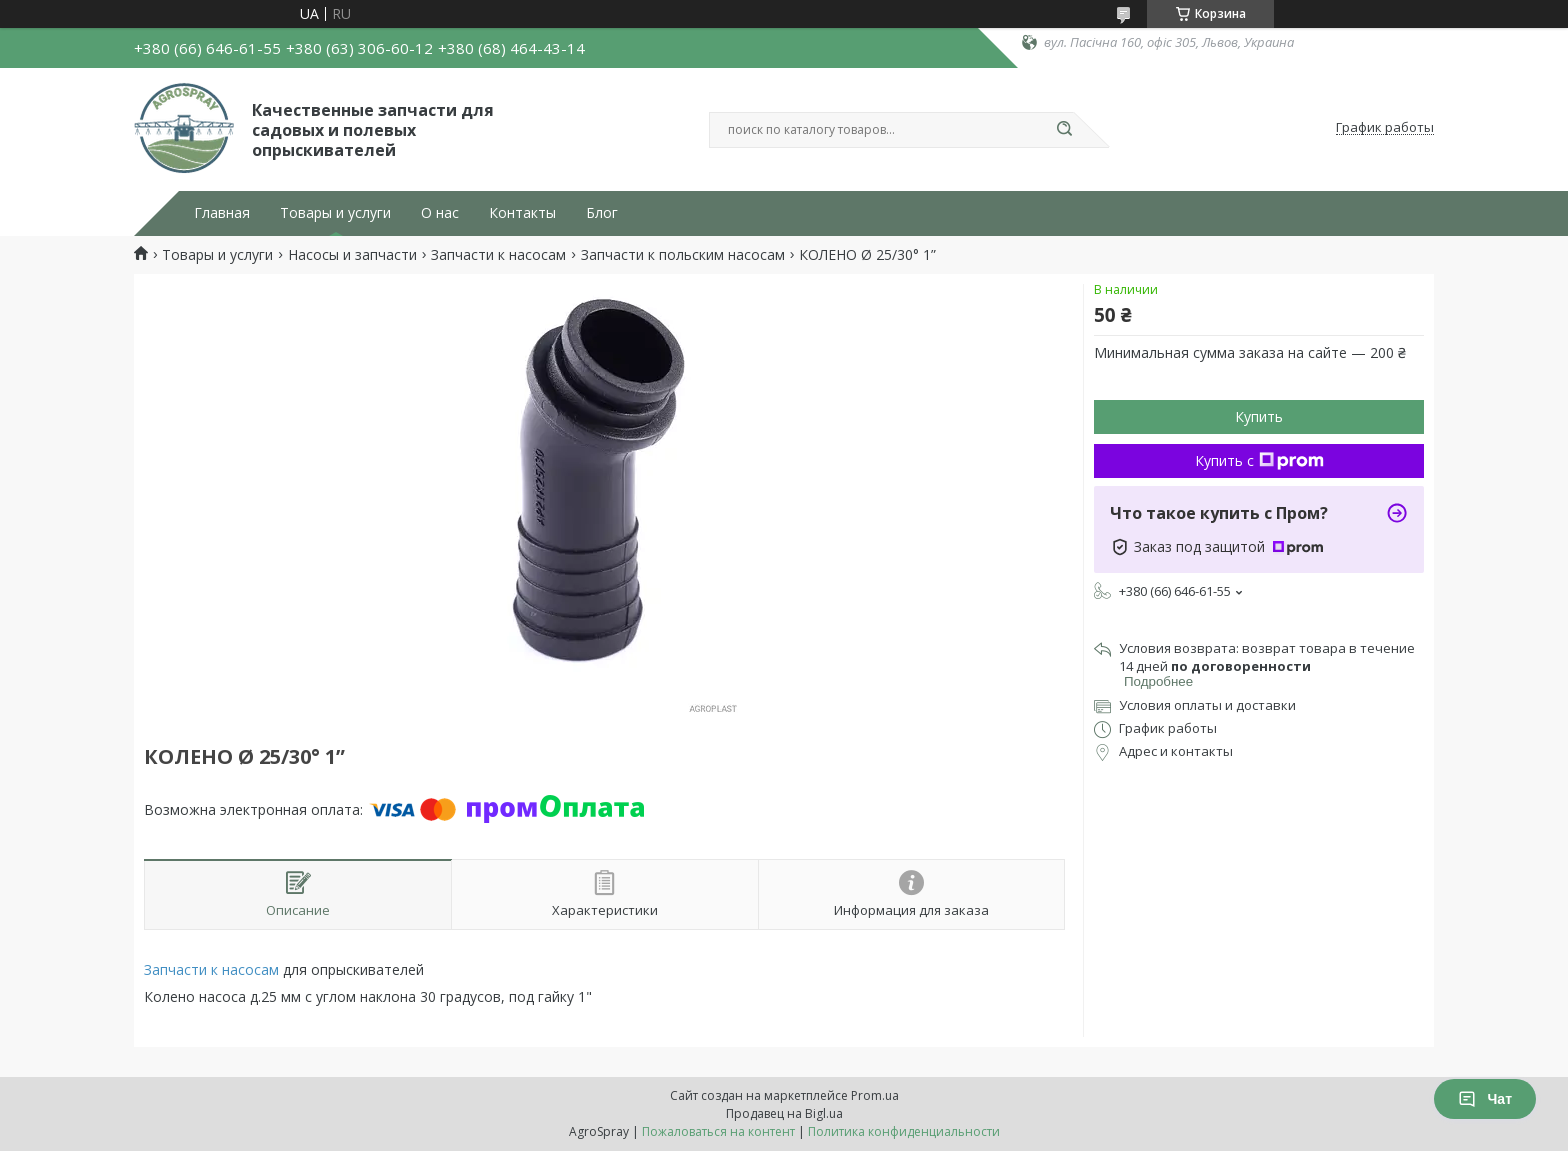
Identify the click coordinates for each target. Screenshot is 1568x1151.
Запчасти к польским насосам (683, 255)
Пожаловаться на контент (718, 1131)
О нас (440, 213)
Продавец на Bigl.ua (784, 1113)
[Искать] (1064, 130)
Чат (1485, 1099)
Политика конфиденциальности (904, 1131)
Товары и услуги (335, 213)
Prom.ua (875, 1095)
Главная (222, 213)
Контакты (522, 213)
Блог (602, 213)
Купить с (1259, 460)
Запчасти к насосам (498, 255)
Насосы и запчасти (352, 255)
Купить (1259, 416)
